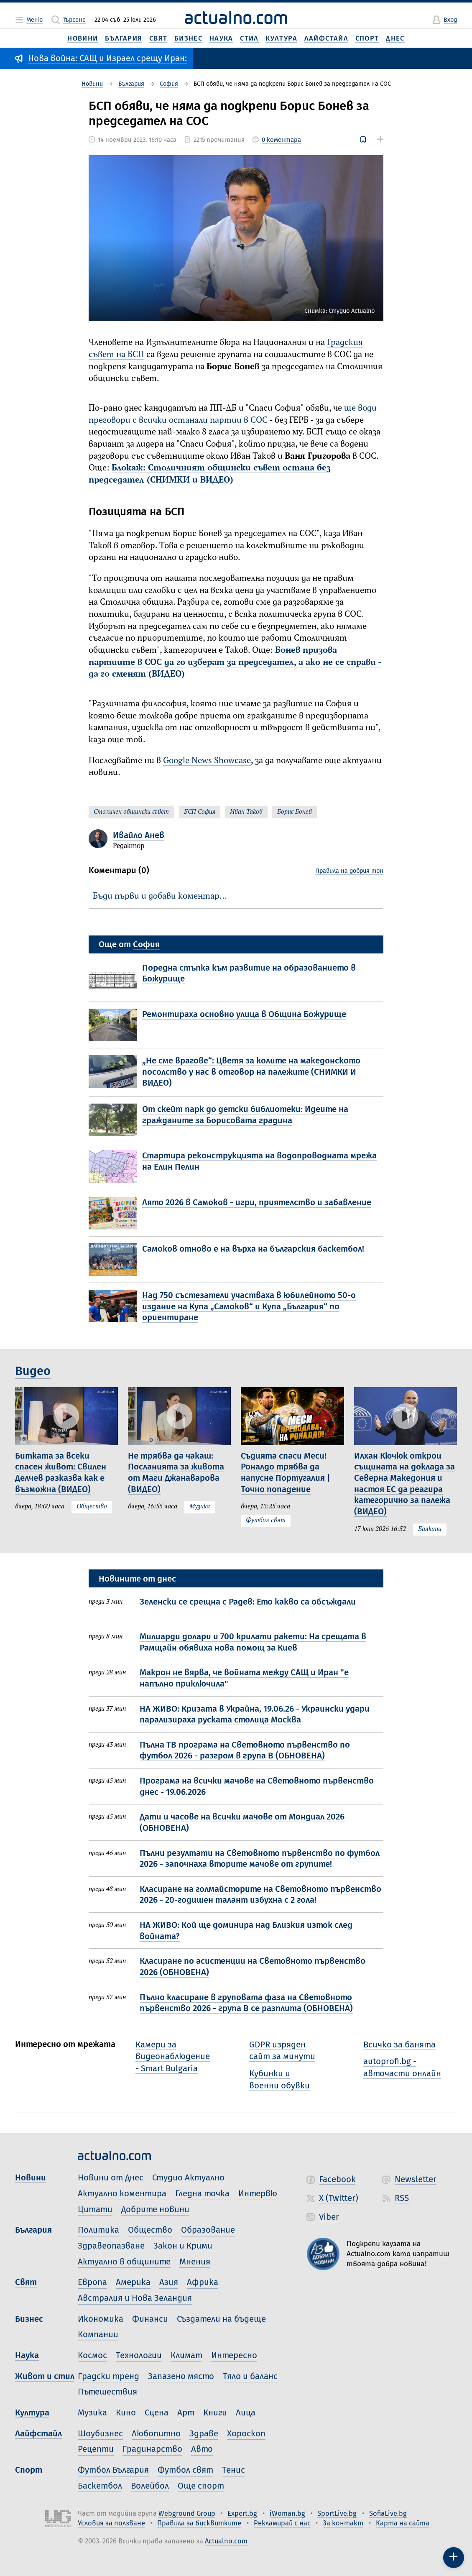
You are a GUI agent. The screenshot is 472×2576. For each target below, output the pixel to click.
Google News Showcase (207, 760)
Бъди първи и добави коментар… (160, 896)
